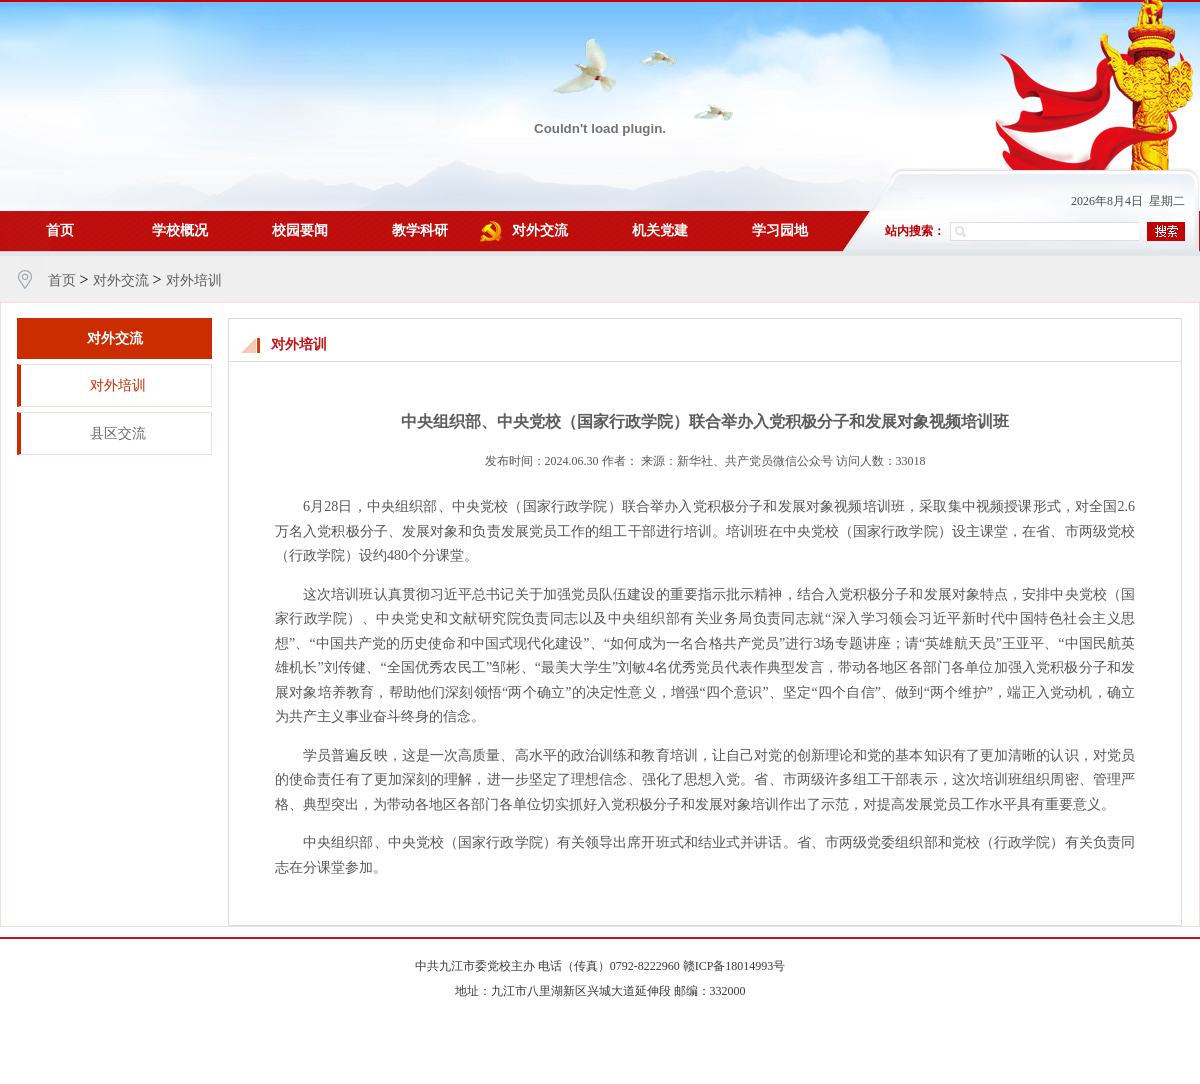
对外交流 (540, 230)
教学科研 (420, 230)
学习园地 (780, 230)
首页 (60, 230)
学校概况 (180, 230)
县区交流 (118, 433)
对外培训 (194, 280)
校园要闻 (300, 230)
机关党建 (660, 230)
